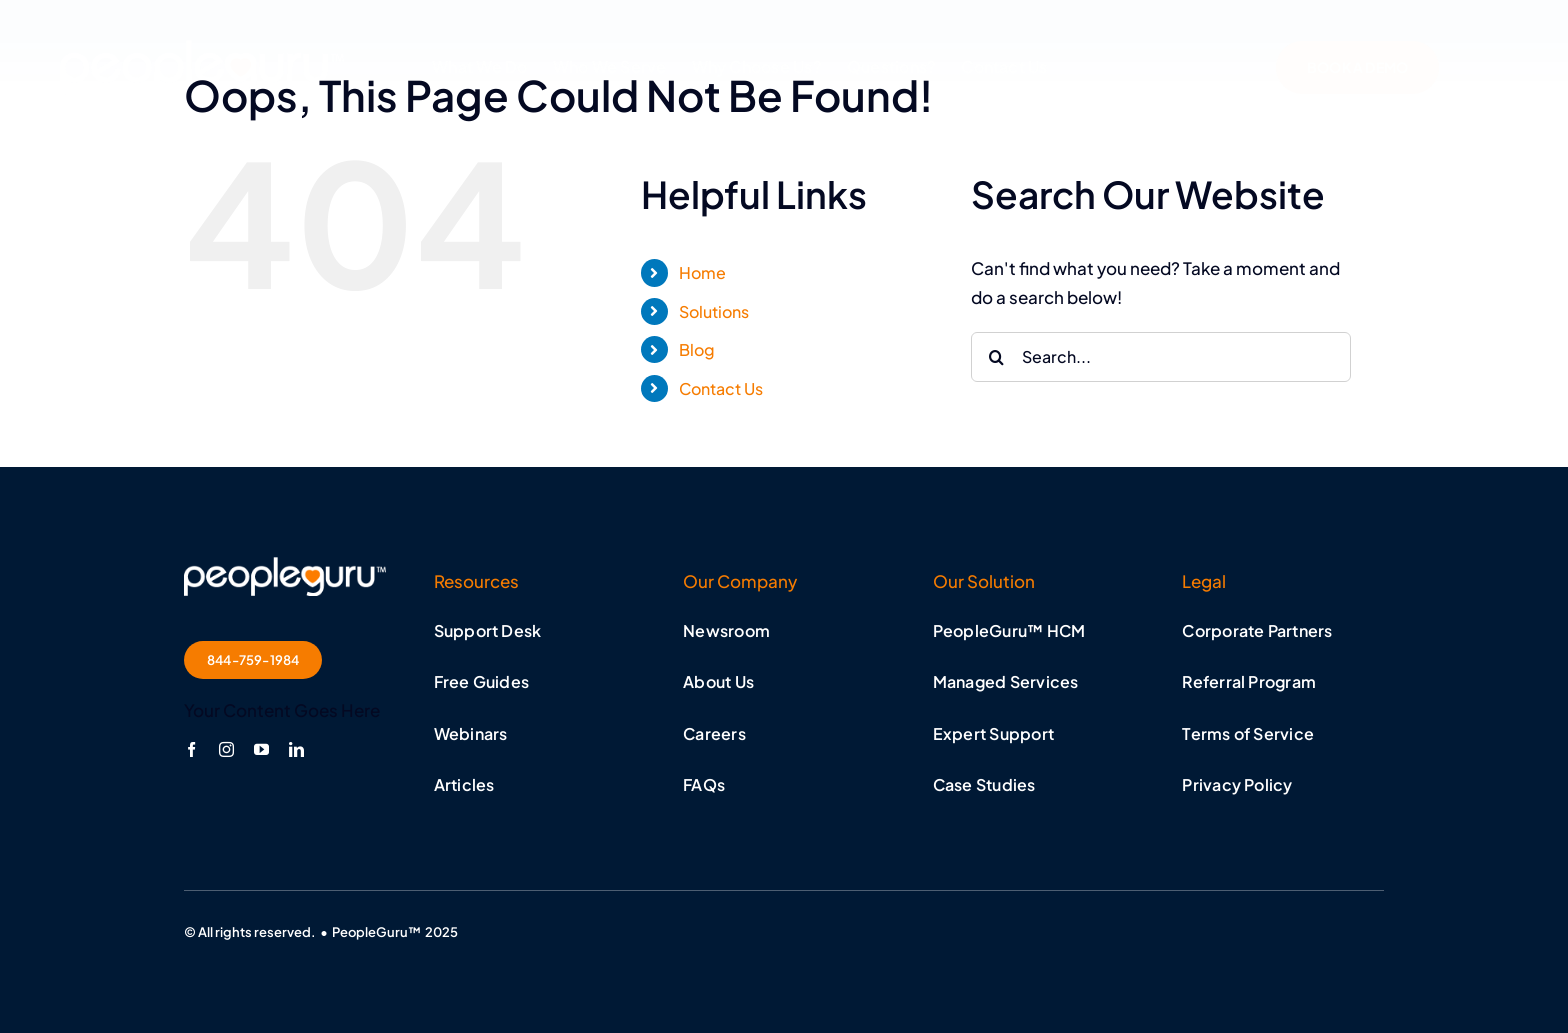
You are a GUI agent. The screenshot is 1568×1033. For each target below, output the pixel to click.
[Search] (996, 357)
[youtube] (261, 749)
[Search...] (1161, 357)
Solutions (714, 311)
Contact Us (721, 388)
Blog (697, 349)
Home (702, 272)
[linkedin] (296, 749)
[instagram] (226, 749)
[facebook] (191, 749)
